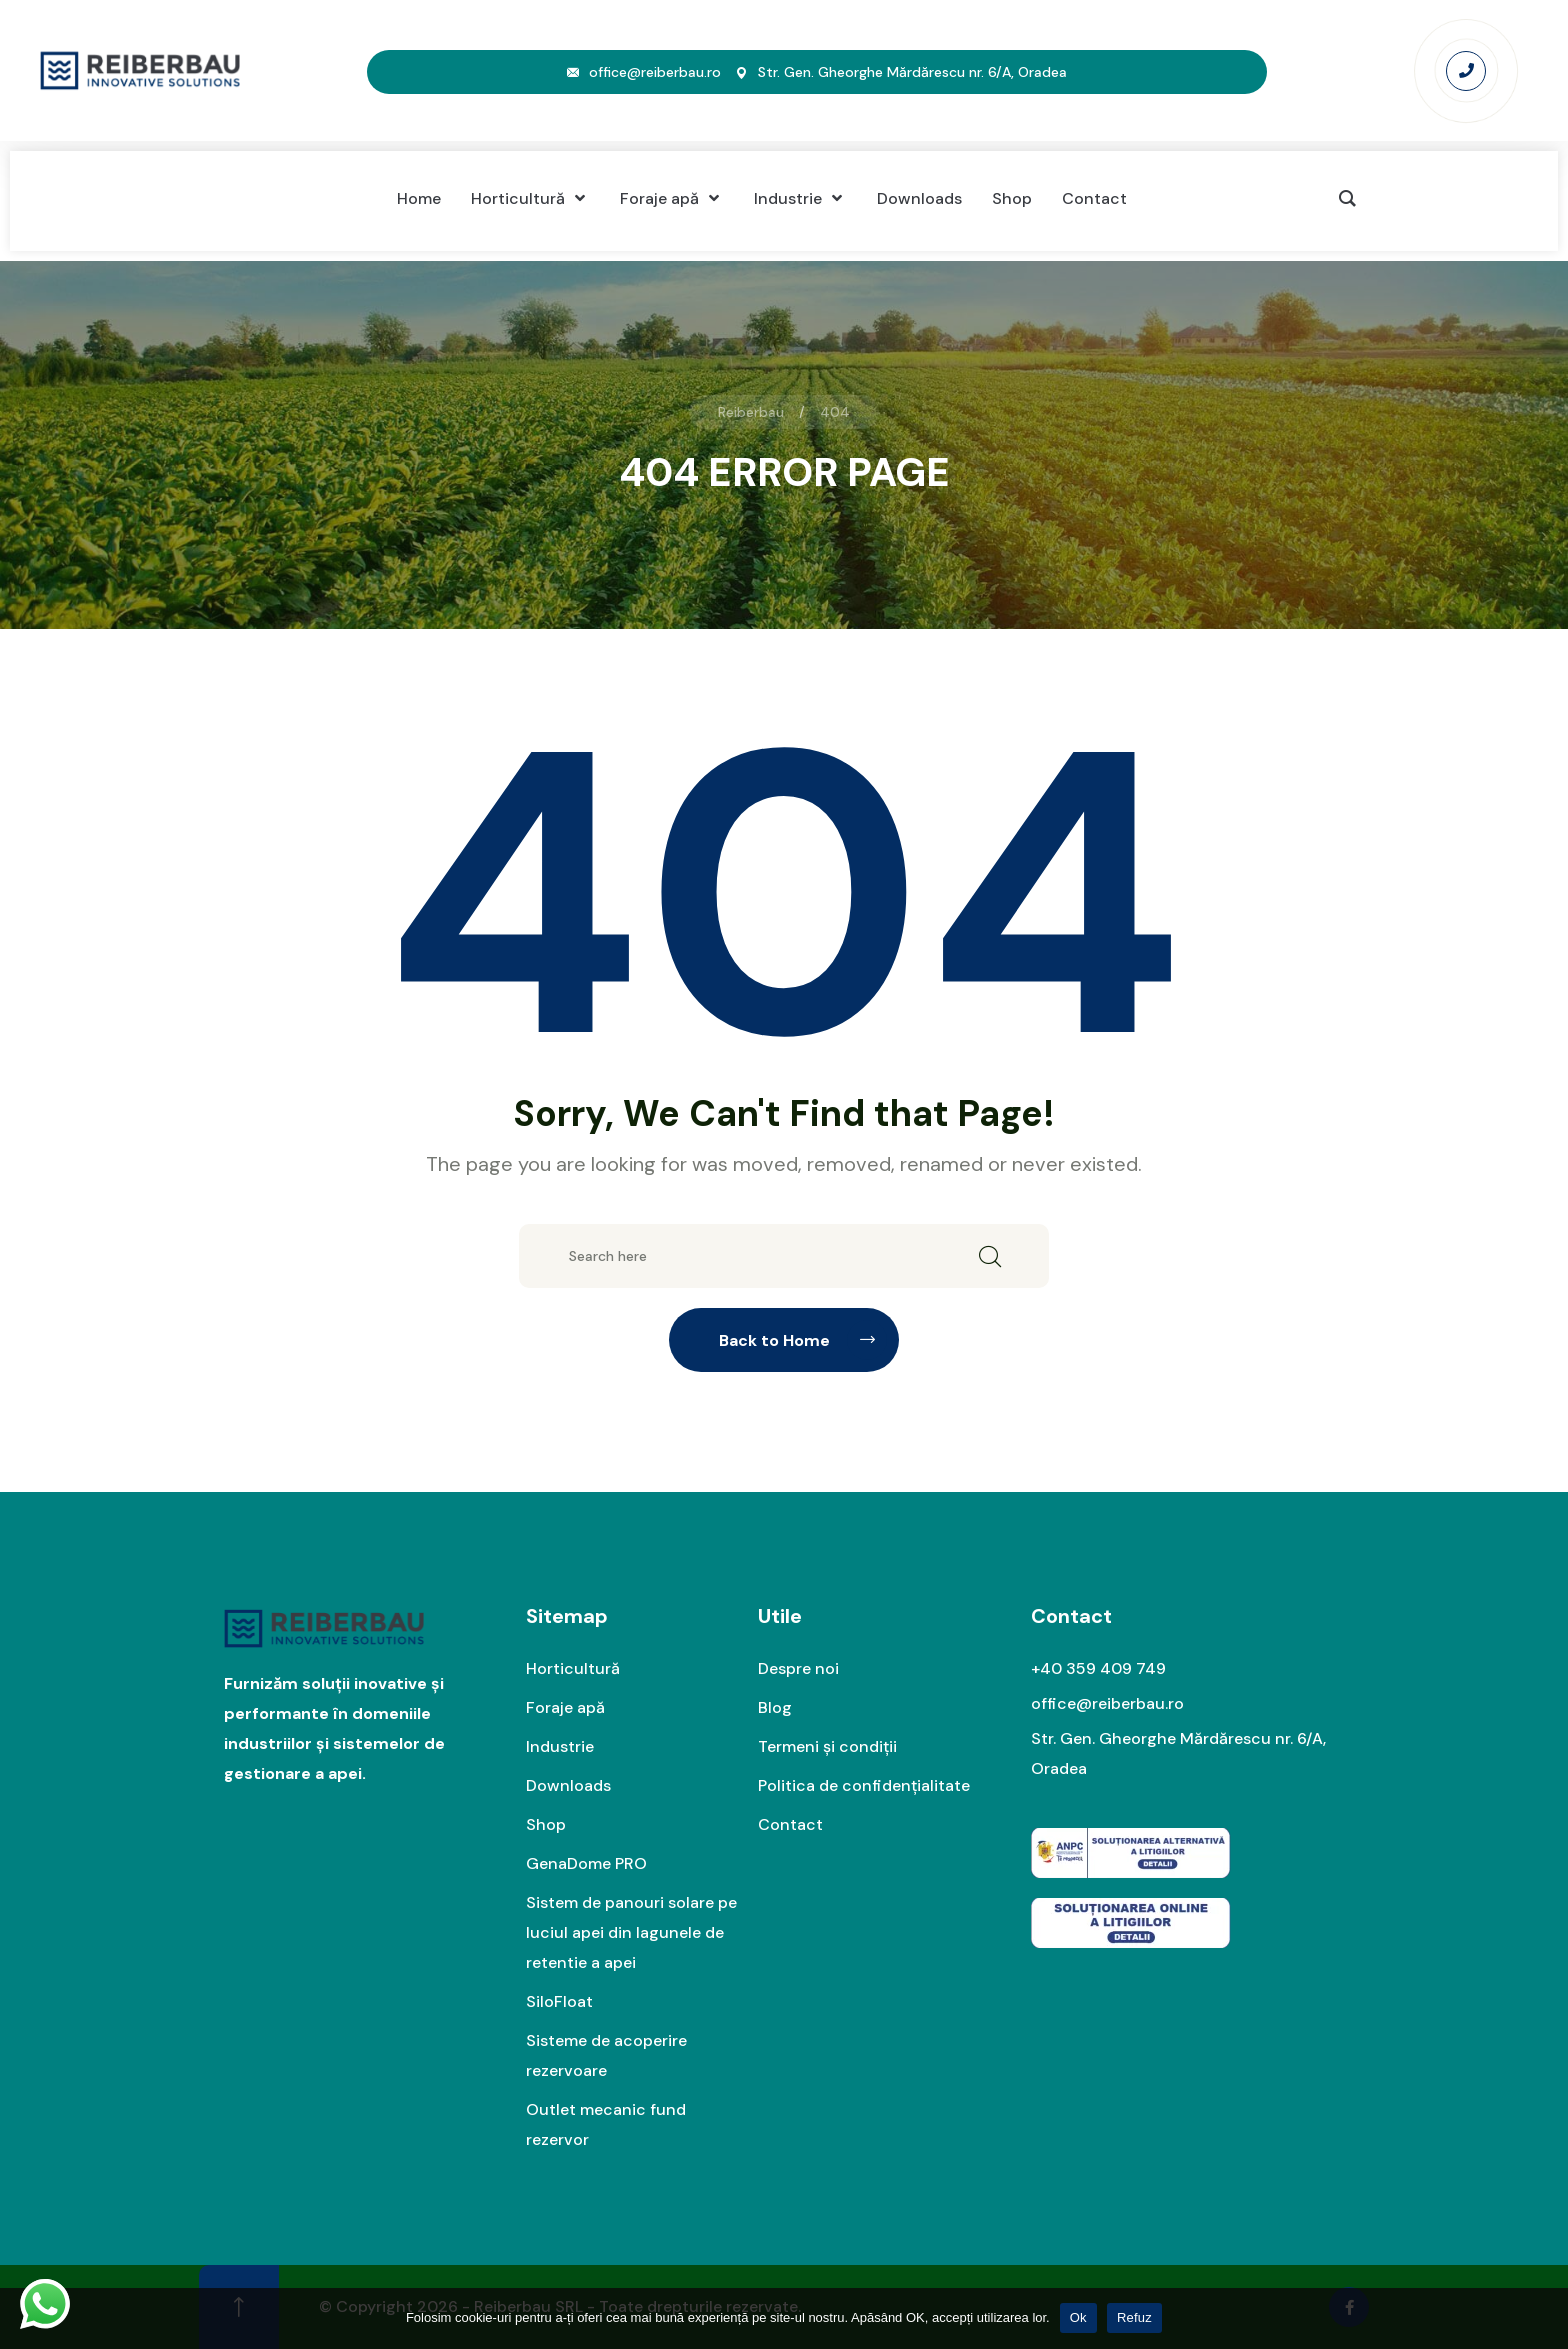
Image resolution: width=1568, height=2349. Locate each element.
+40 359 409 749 (1098, 1668)
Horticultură (573, 1668)
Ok (1078, 2317)
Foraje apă (565, 1707)
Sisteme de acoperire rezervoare (606, 2055)
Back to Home (803, 1340)
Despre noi (798, 1668)
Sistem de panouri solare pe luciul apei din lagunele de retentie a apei (631, 1932)
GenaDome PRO (586, 1863)
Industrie (560, 1746)
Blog (775, 1707)
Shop (546, 1824)
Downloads (568, 1785)
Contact (790, 1824)
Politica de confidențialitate (864, 1785)
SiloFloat (559, 2001)
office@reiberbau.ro (655, 72)
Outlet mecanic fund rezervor (606, 2124)
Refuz (1134, 2317)
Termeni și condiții (827, 1746)
